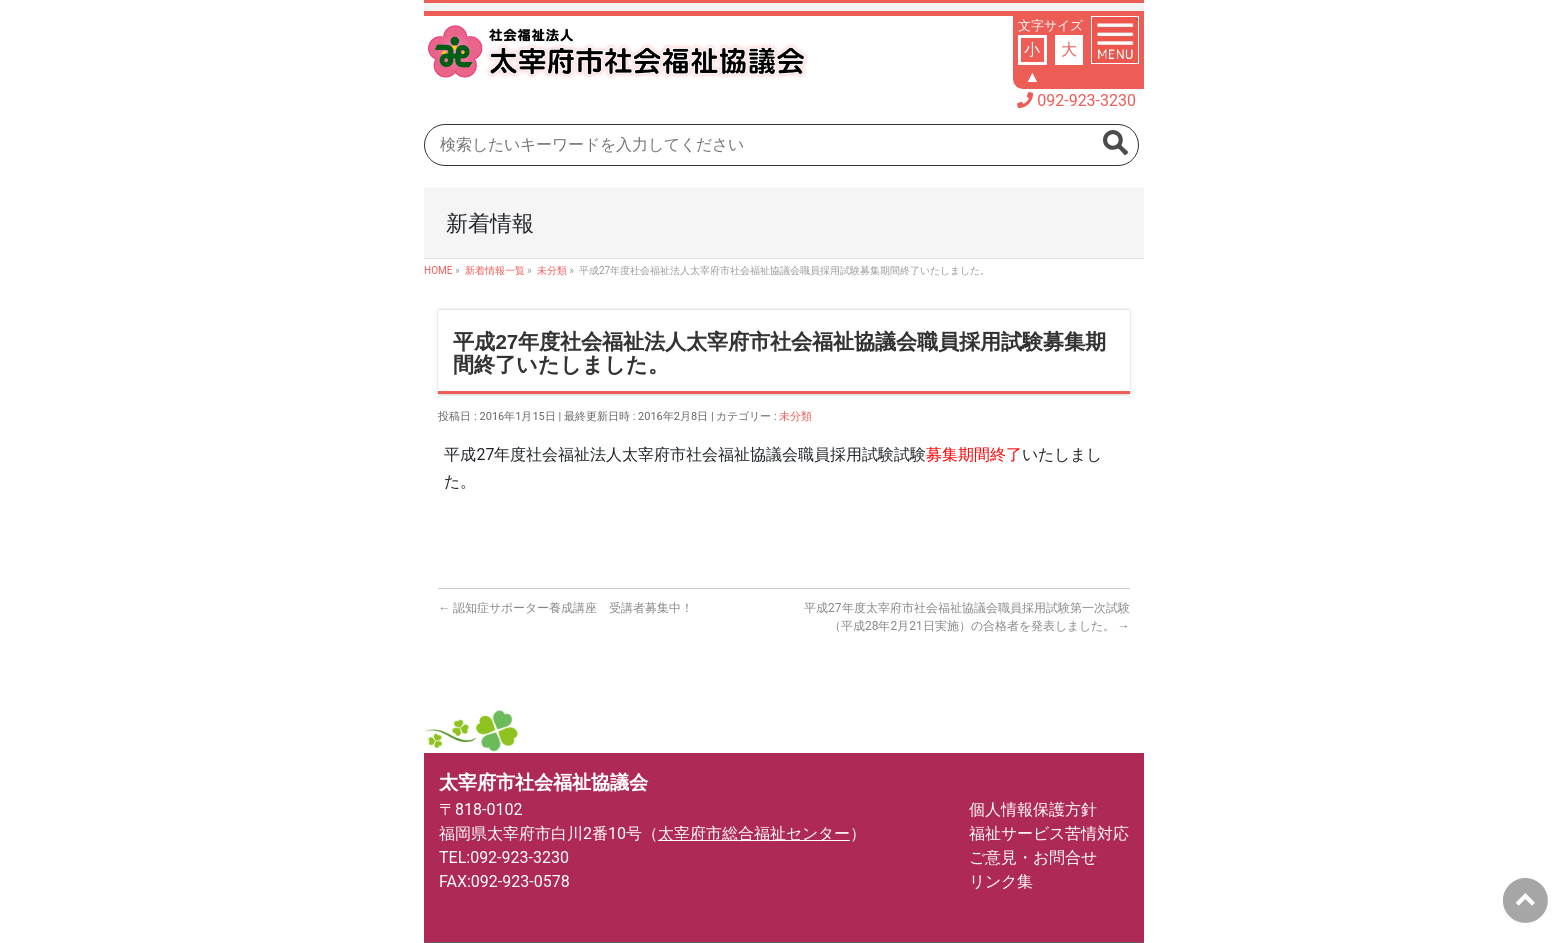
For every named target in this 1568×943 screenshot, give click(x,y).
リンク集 (1001, 881)
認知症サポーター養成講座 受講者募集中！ (565, 608)
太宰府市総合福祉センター (754, 833)
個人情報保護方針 (1033, 809)
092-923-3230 (1086, 100)
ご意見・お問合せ (1033, 857)
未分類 (795, 416)
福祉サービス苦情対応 (1049, 833)
